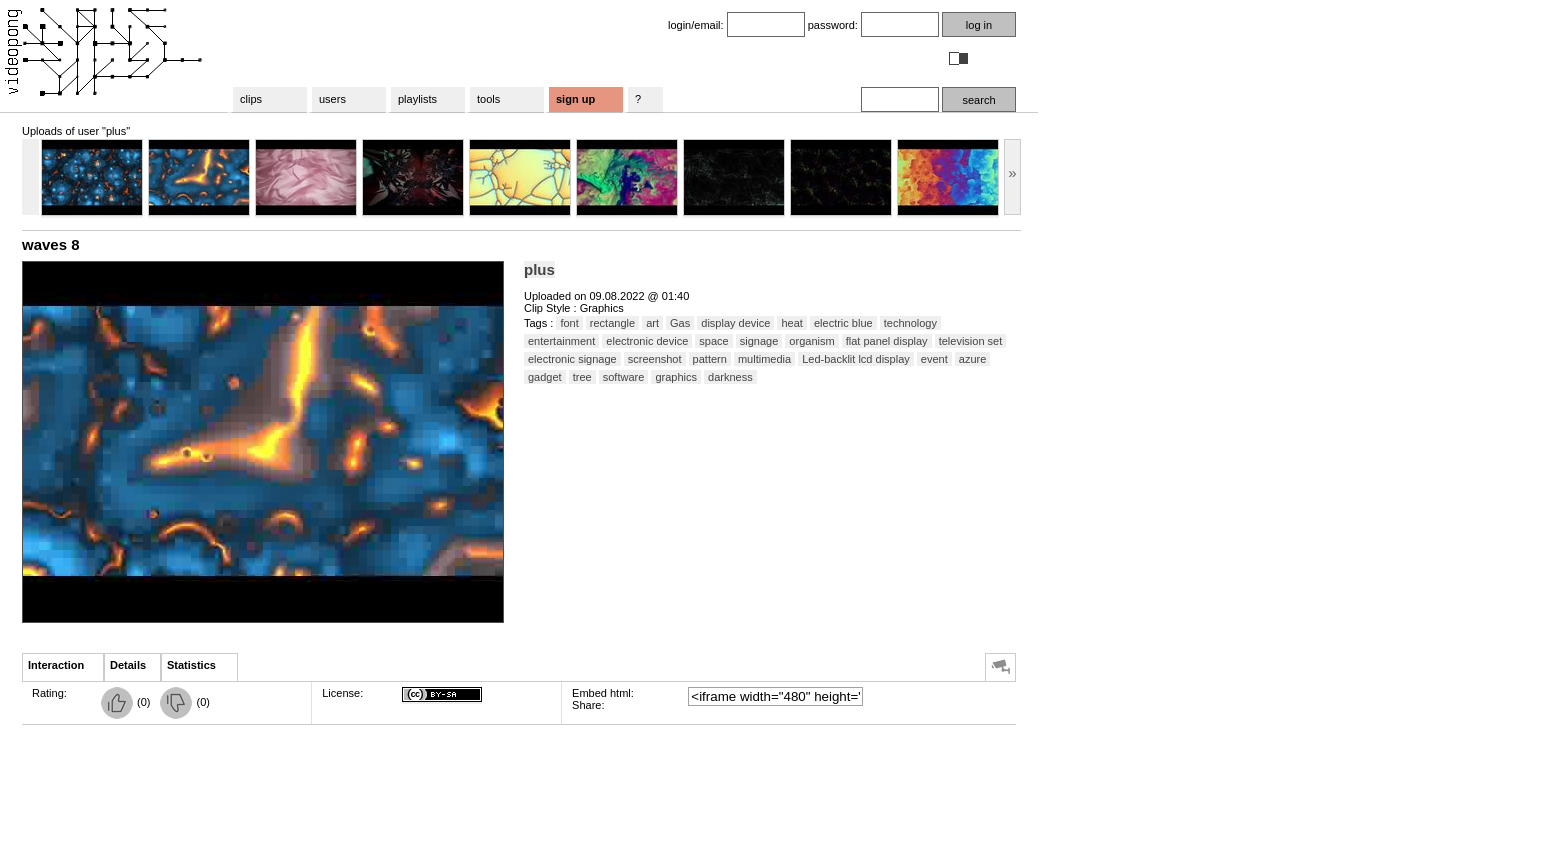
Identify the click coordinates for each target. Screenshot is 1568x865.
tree (582, 377)
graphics (676, 377)
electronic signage (572, 359)
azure (973, 359)
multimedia (764, 359)
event (934, 359)
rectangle (612, 323)
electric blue (843, 323)
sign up (575, 99)
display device (735, 323)
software (624, 377)
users (332, 99)
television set (971, 341)
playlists (417, 99)
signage (759, 341)
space (713, 341)
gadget (545, 377)
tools (488, 99)
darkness (730, 377)
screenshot (655, 359)
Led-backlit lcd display (856, 359)
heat (791, 323)
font (569, 323)
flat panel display (887, 341)
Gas (680, 323)
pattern (710, 359)
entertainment (561, 341)
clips (251, 99)
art (652, 323)
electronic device (647, 341)
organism (811, 341)
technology (910, 323)
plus (539, 269)
